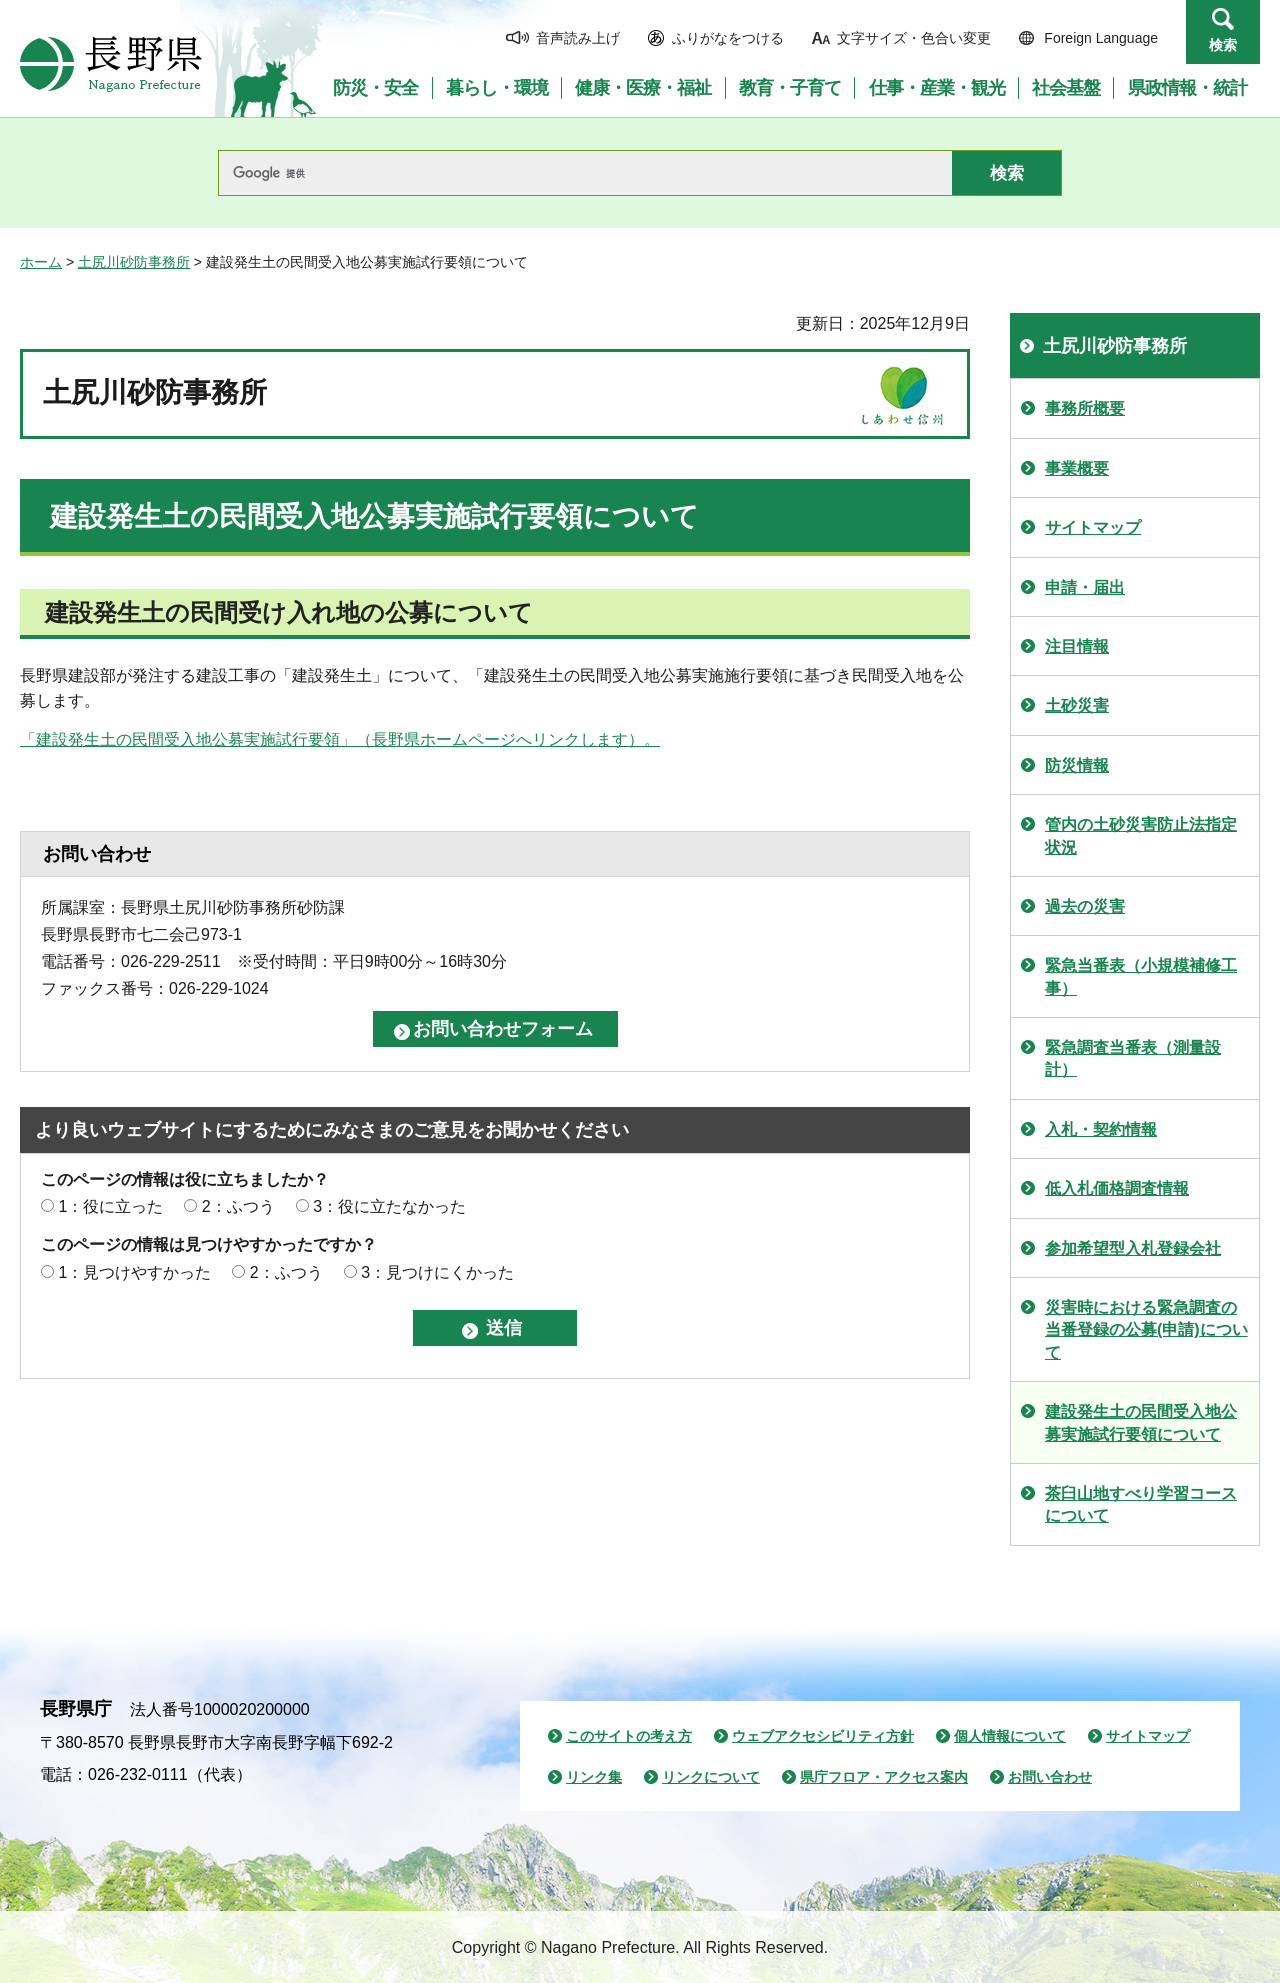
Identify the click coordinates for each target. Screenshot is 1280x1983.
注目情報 (1077, 646)
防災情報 (1077, 765)
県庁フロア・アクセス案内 (884, 1777)
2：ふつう (238, 1206)
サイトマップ (1093, 527)
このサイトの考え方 (629, 1736)
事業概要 (1077, 468)
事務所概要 (1085, 408)
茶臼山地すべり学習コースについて (1141, 1504)
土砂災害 (1077, 705)
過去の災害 (1085, 906)
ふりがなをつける (728, 38)
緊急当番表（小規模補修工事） (1141, 976)
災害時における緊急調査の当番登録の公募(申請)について (1146, 1330)
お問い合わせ (1050, 1777)
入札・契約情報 (1101, 1129)
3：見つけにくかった (437, 1272)
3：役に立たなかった (389, 1206)
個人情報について (1010, 1736)
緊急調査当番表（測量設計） (1133, 1058)
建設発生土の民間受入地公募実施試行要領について (1141, 1422)
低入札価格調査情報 (1117, 1188)
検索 (1223, 45)
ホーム (41, 262)
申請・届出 (1085, 587)
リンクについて (711, 1777)
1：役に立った (110, 1206)
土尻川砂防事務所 (134, 262)
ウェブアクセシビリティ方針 (823, 1736)
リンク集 (594, 1777)
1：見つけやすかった (134, 1272)
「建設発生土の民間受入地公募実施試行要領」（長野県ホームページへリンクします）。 (340, 739)
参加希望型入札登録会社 (1133, 1248)
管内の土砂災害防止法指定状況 (1141, 835)
